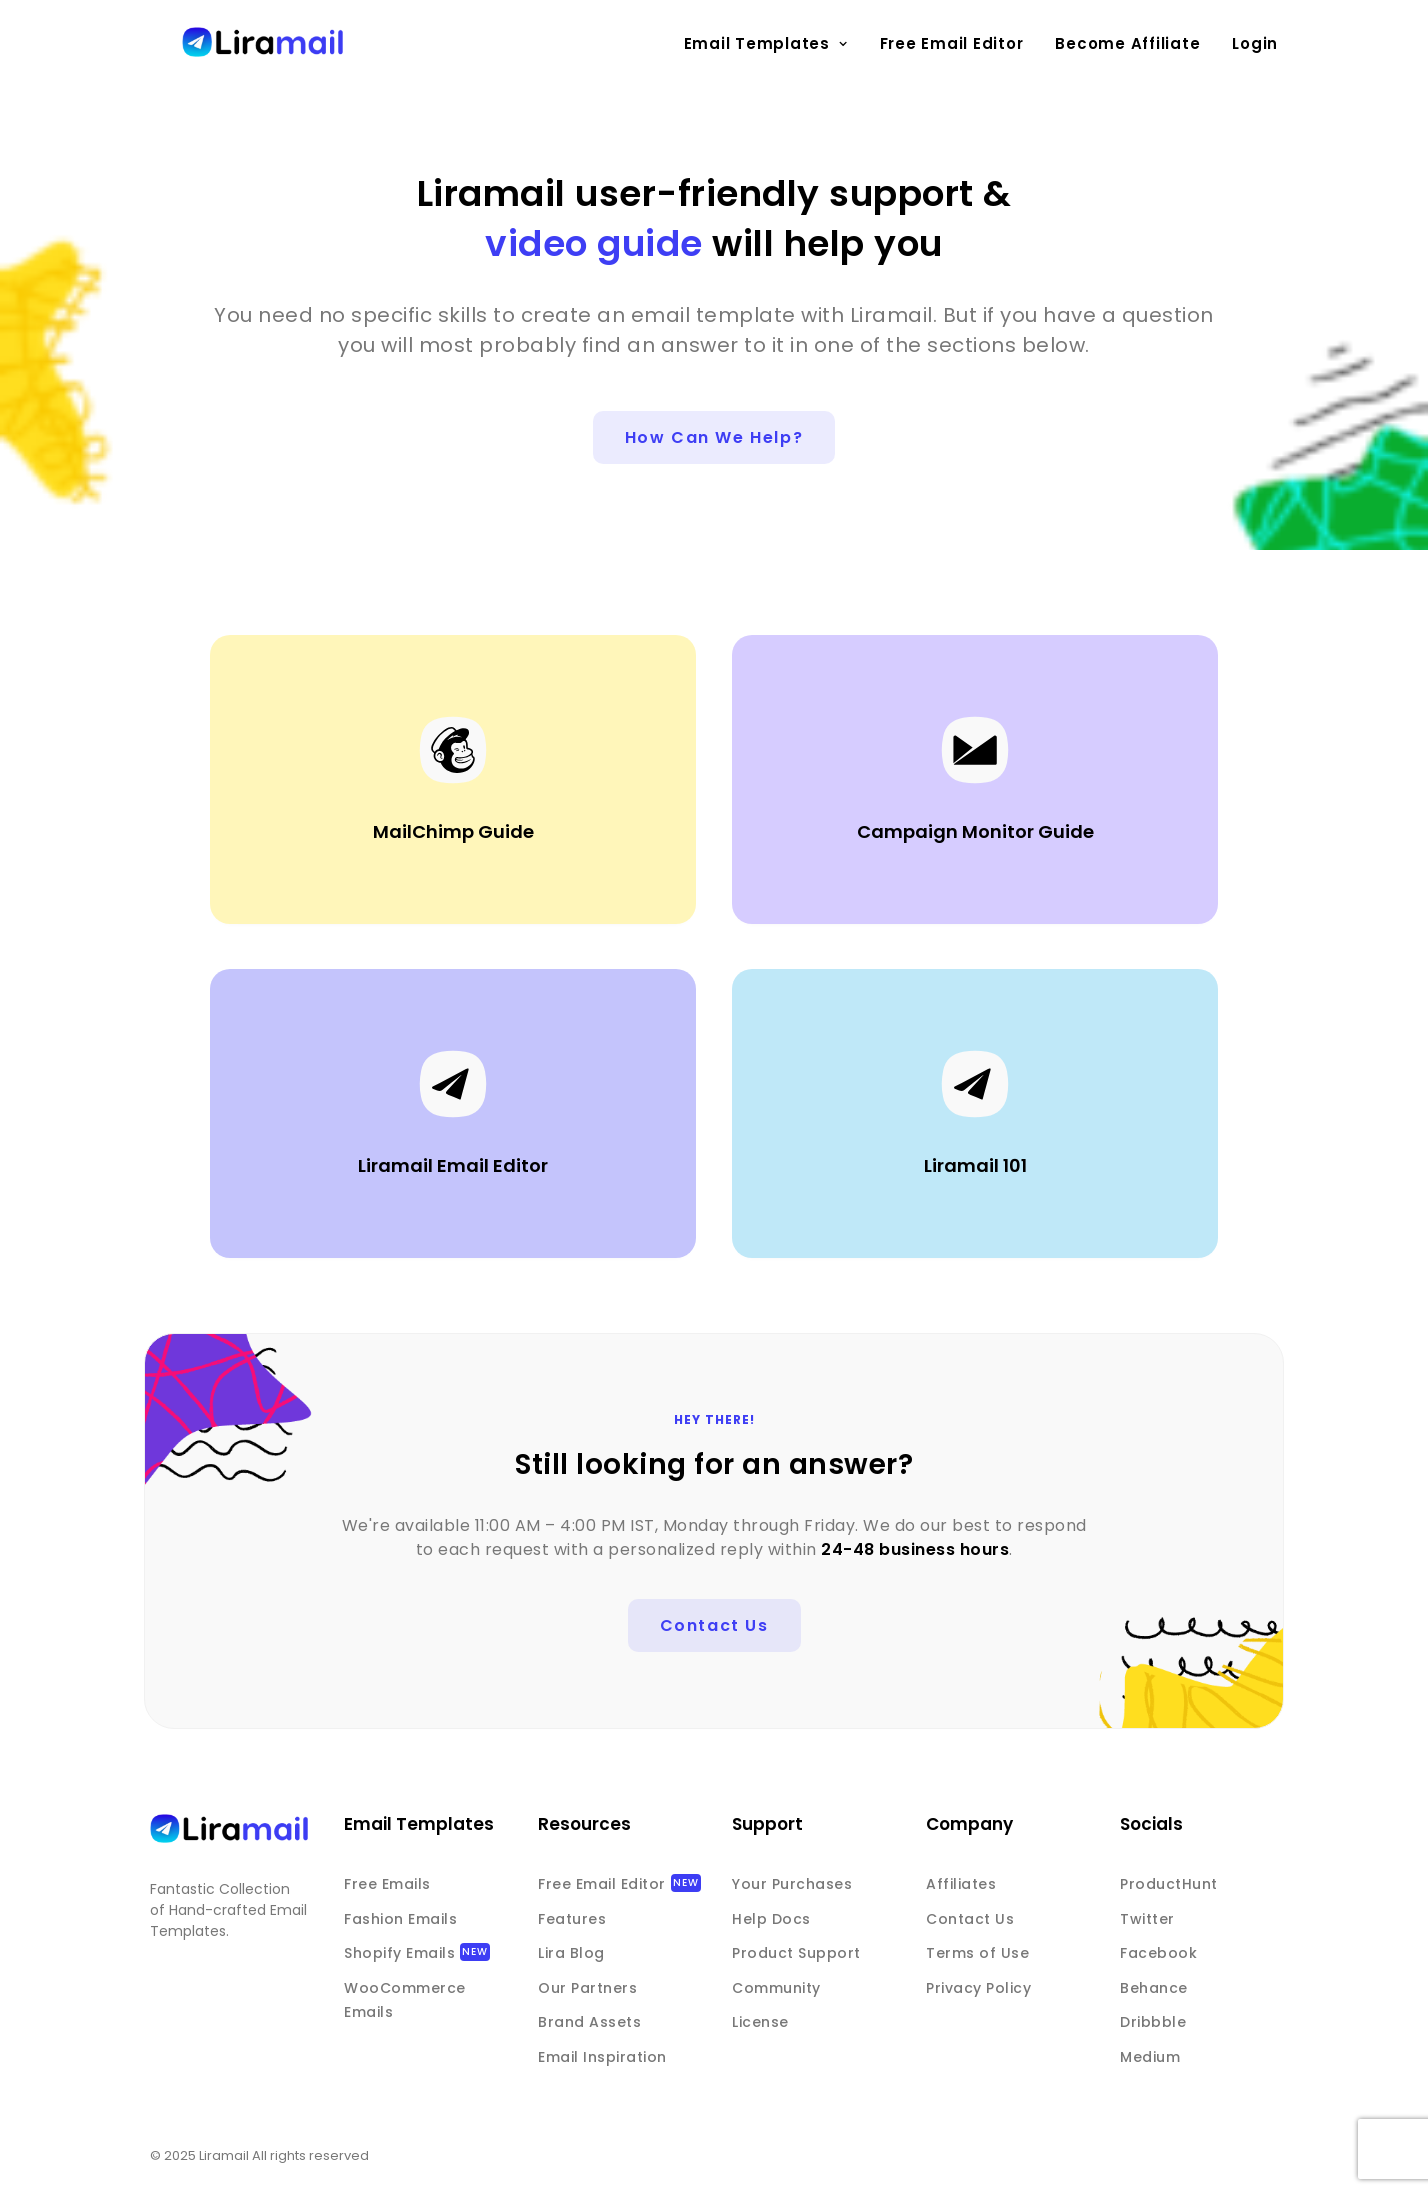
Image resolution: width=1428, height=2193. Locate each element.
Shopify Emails (399, 1953)
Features (572, 1919)
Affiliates (961, 1884)
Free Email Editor (952, 43)
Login (1255, 43)
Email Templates (766, 43)
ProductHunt (1169, 1884)
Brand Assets (589, 2022)
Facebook (1158, 1953)
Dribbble (1153, 2022)
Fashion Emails (400, 1919)
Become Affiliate (1127, 43)
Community (776, 1988)
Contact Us (970, 1919)
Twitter (1147, 1919)
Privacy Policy (978, 1988)
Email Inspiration (602, 2057)
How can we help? (714, 437)
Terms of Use (977, 1953)
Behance (1154, 1988)
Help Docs (771, 1919)
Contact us (714, 1625)
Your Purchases (792, 1884)
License (760, 2022)
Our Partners (587, 1988)
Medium (1150, 2057)
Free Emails (387, 1884)
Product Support (796, 1953)
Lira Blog (571, 1953)
